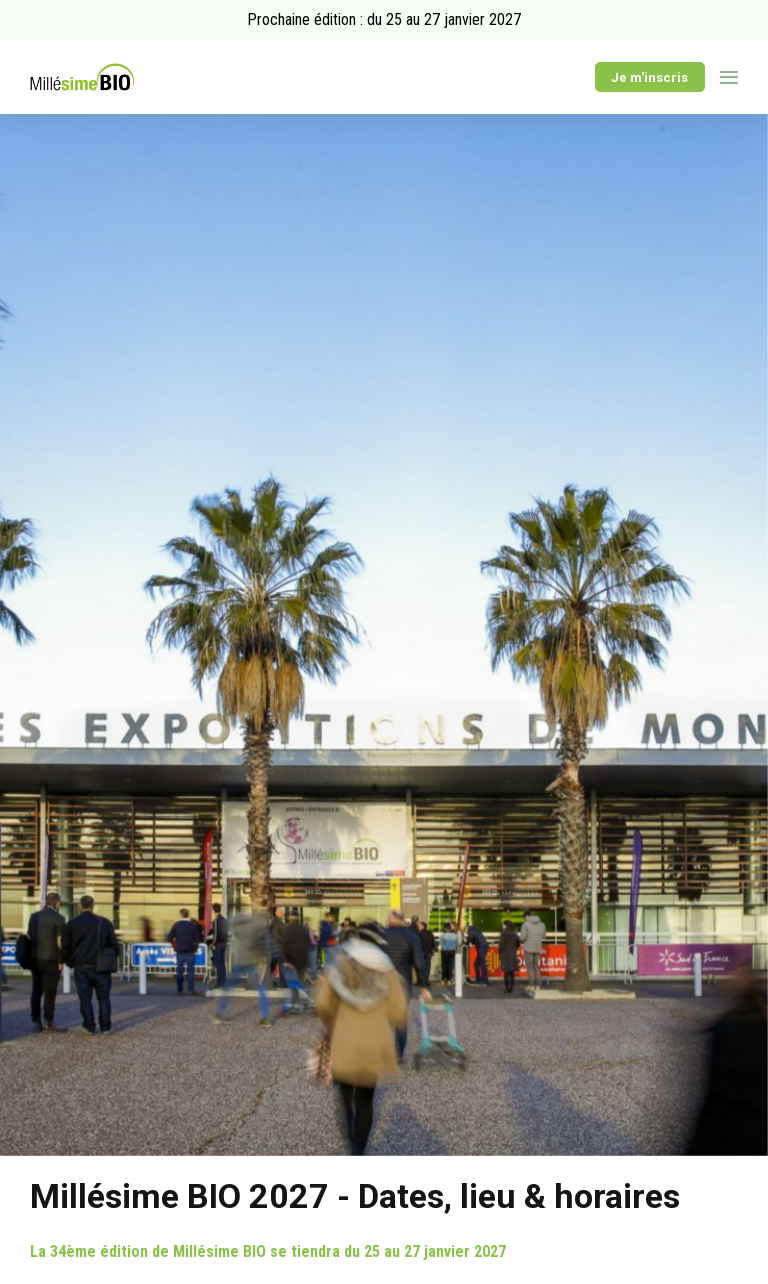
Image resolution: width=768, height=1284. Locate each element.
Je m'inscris (649, 77)
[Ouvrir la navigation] (729, 77)
